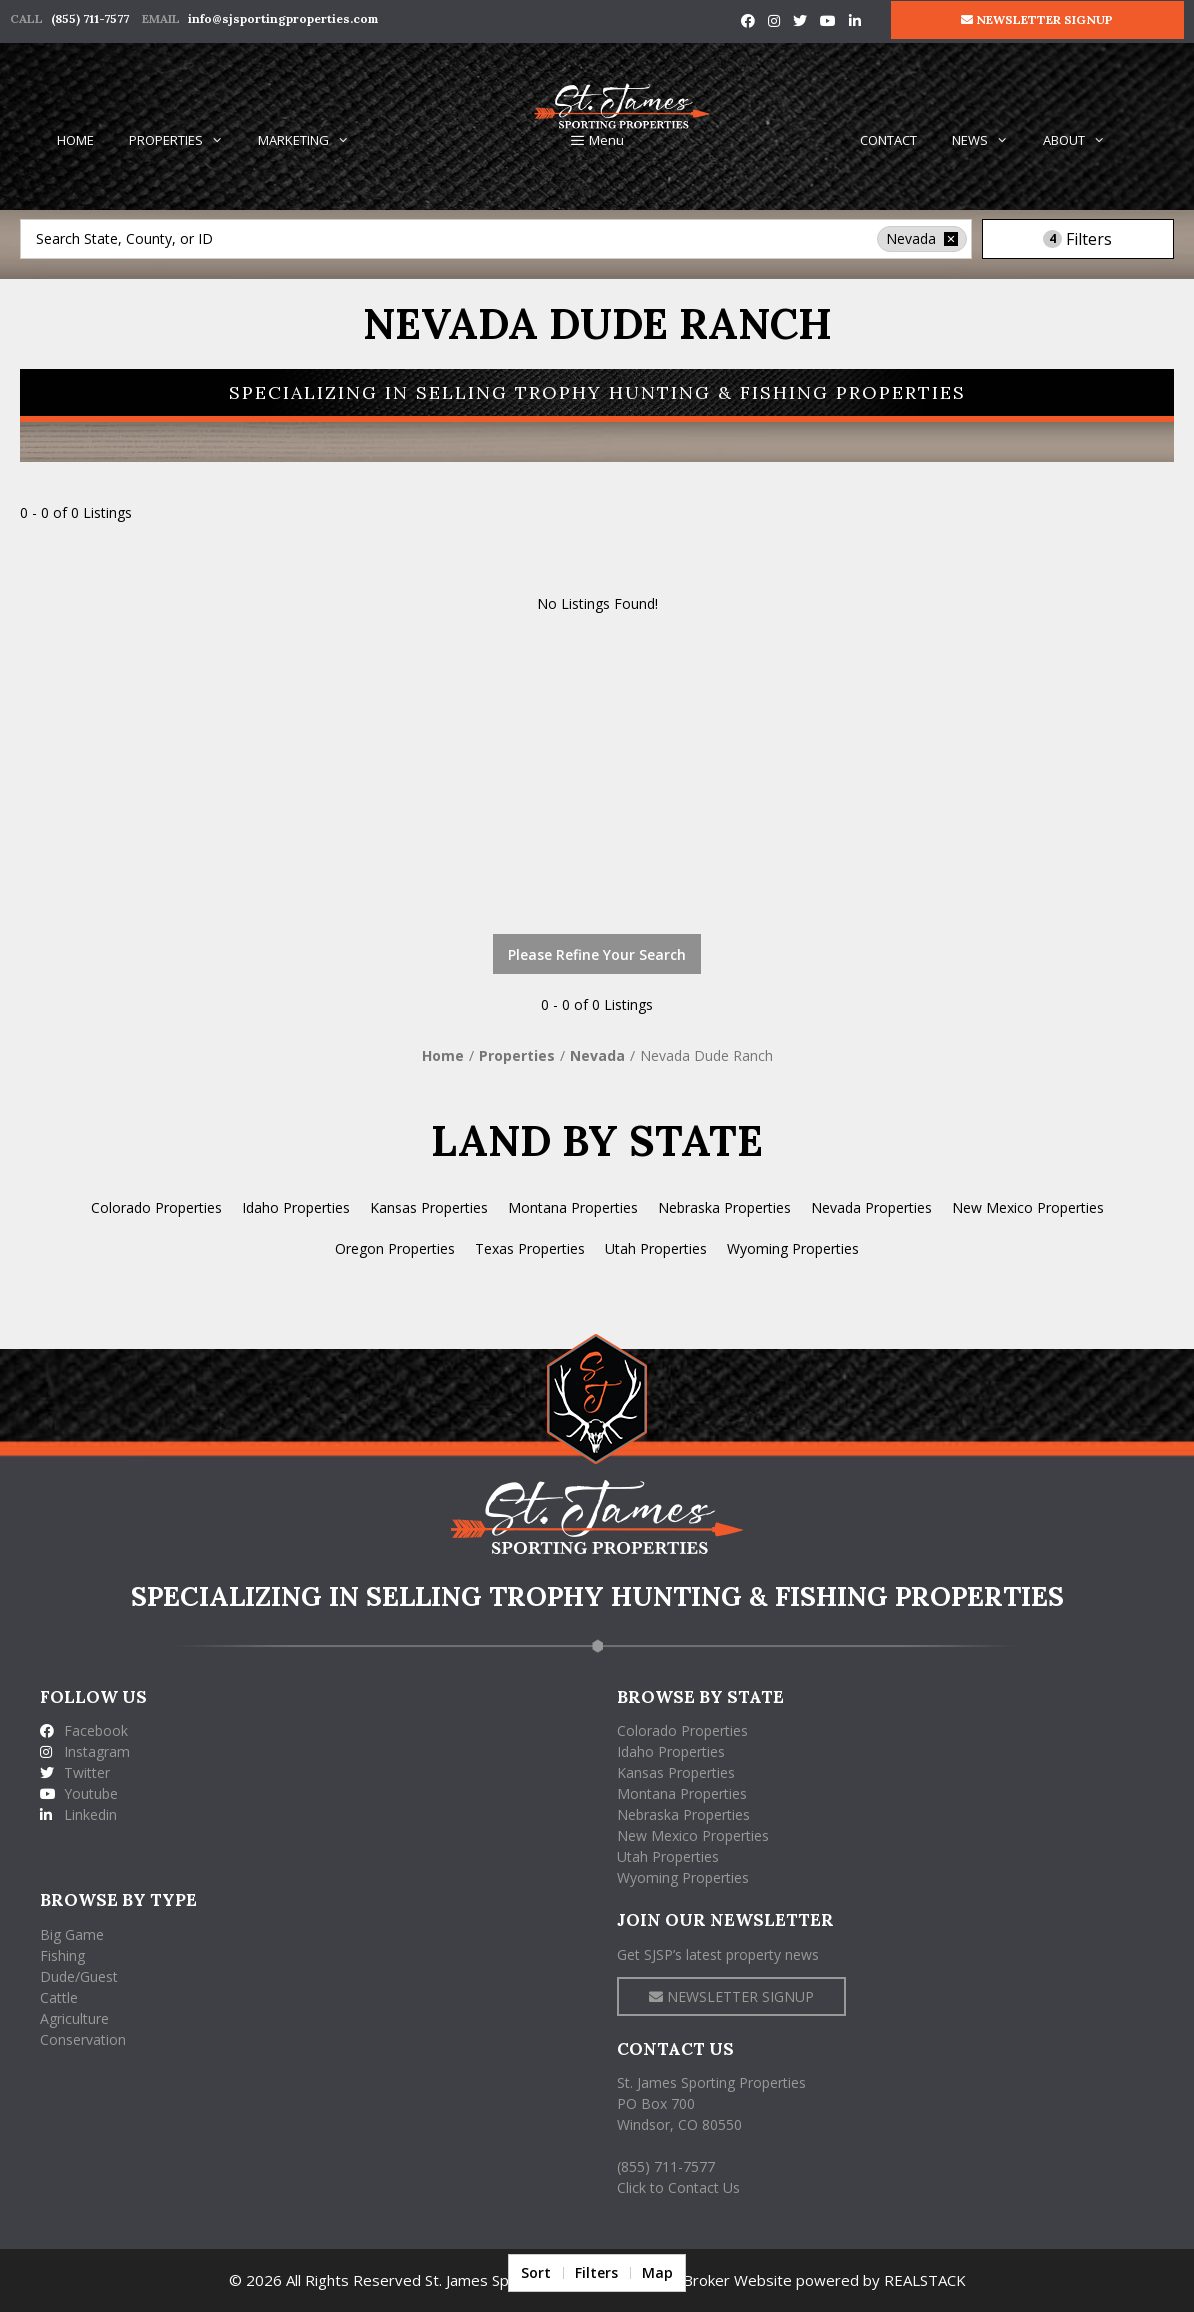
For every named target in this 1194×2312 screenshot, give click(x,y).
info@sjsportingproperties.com (283, 18)
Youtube (79, 1793)
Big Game (72, 1934)
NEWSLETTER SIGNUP (1037, 19)
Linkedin (78, 1814)
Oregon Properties (395, 1248)
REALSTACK (925, 2280)
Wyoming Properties (793, 1248)
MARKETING (312, 140)
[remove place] (951, 239)
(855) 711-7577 (90, 18)
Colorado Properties (156, 1207)
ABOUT (1083, 140)
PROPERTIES (185, 140)
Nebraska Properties (724, 1207)
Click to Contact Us (678, 2187)
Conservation (83, 2039)
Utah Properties (656, 1248)
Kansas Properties (429, 1207)
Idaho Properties (296, 1207)
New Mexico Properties (1028, 1207)
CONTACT (888, 140)
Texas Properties (530, 1248)
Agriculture (74, 2018)
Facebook (84, 1730)
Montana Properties (573, 1207)
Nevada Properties (871, 1207)
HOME (75, 140)
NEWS (989, 140)
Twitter (75, 1772)
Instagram (85, 1751)
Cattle (59, 1997)
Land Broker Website (719, 2280)
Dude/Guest (79, 1976)
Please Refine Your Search (597, 954)
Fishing (62, 1955)
